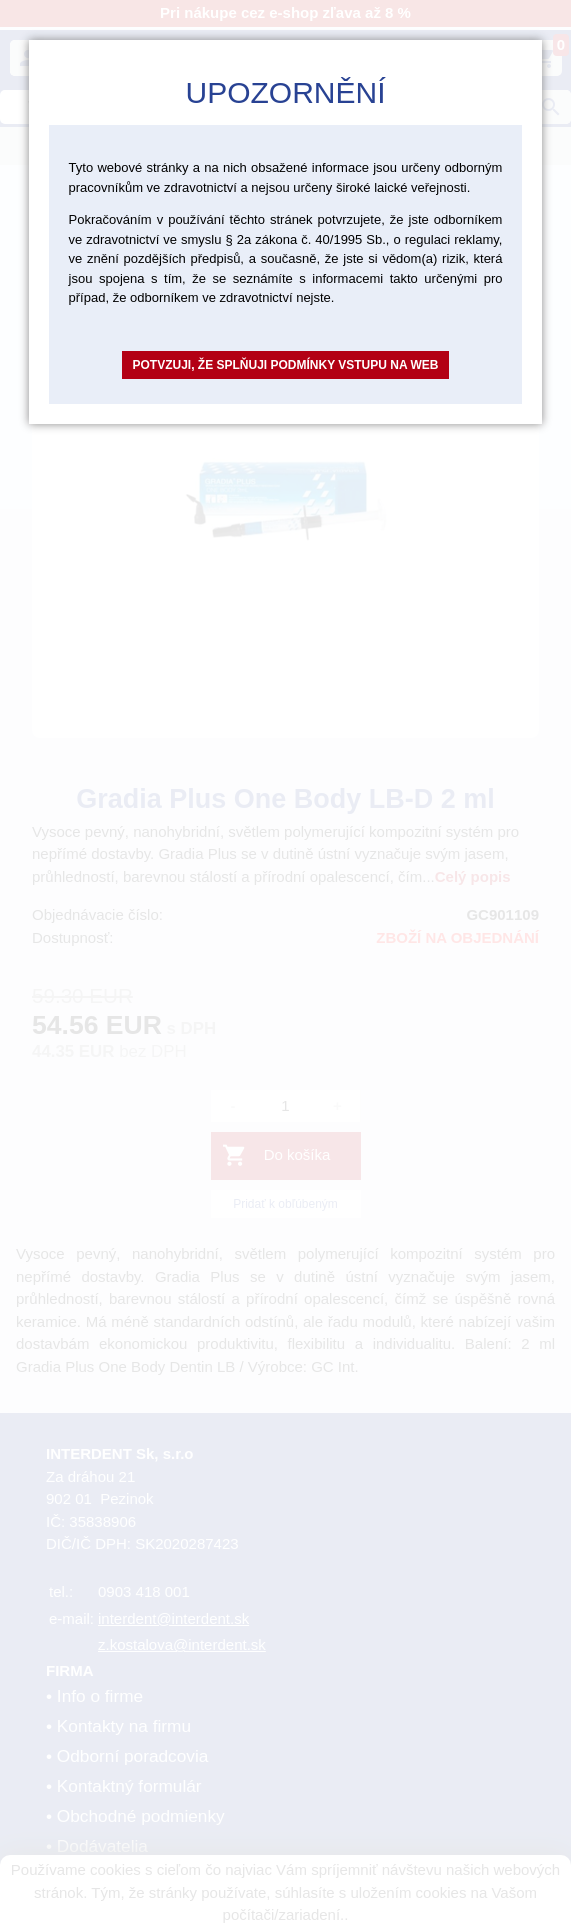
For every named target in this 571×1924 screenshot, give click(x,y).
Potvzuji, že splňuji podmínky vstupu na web (285, 365)
